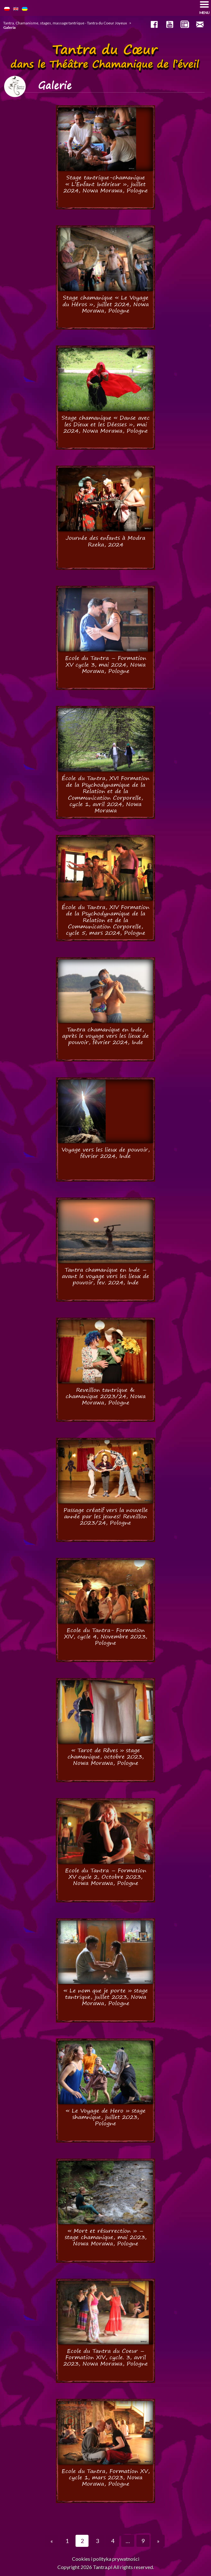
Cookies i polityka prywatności (105, 2559)
